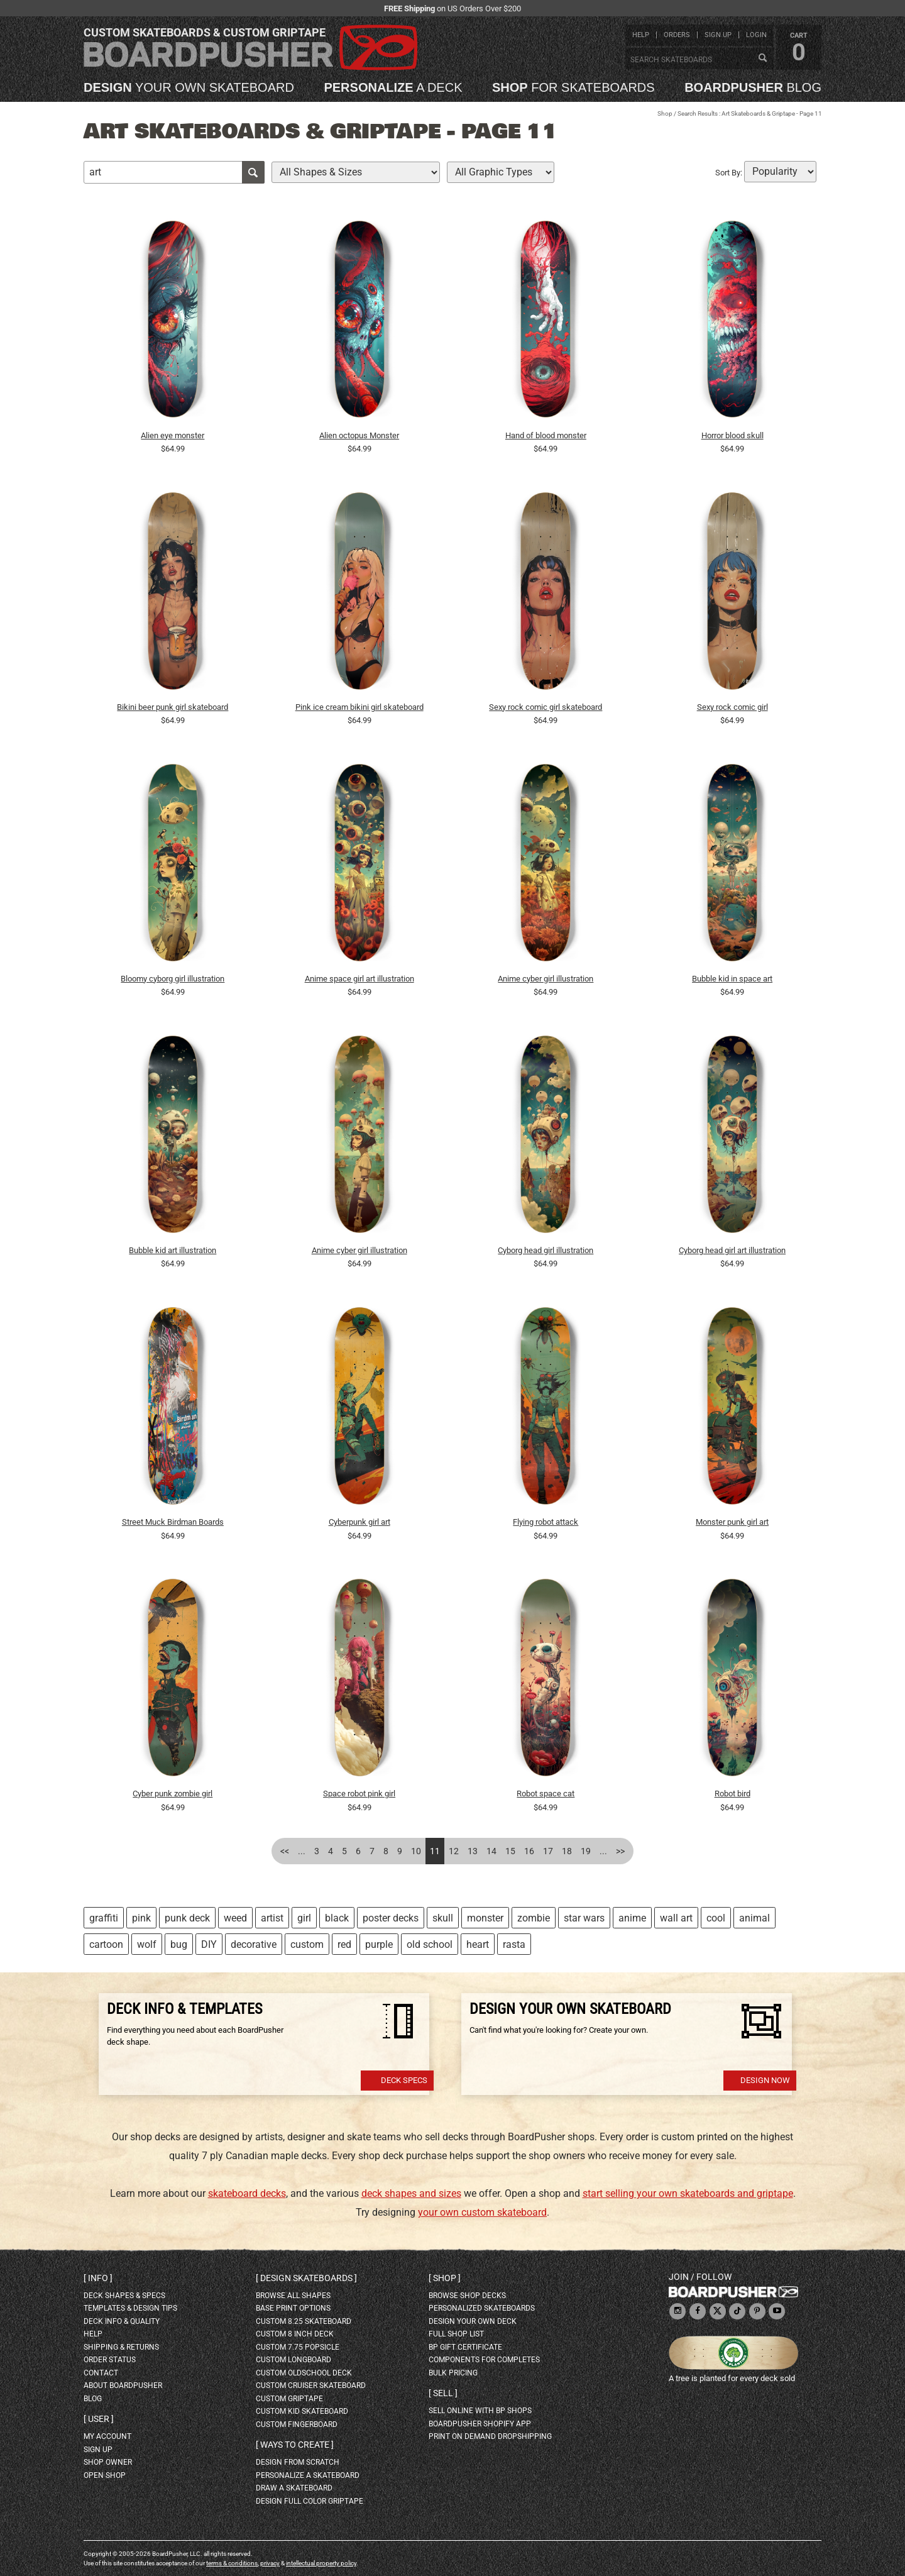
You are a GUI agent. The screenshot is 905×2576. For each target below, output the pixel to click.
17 (548, 1851)
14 (491, 1851)
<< (284, 1851)
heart (477, 1944)
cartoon (106, 1944)
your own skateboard (189, 87)
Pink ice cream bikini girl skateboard (359, 707)
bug (178, 1944)
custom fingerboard (296, 2424)
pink (141, 1918)
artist (272, 1918)
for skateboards (573, 87)
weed (235, 1918)
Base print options (293, 2308)
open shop (105, 2475)
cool (715, 1918)
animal (754, 1918)
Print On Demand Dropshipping (490, 2436)
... (301, 1851)
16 (529, 1851)
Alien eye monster (172, 435)
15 (510, 1851)
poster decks (391, 1918)
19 (586, 1851)
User (98, 2419)
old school (429, 1944)
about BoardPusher (123, 2385)
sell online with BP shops (480, 2410)
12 (454, 1851)
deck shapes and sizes (411, 2193)
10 (416, 1851)
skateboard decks (247, 2193)
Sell (443, 2393)
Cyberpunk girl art (359, 1522)
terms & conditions (232, 2563)
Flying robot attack (545, 1522)
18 (567, 1851)
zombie (533, 1918)
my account (107, 2436)
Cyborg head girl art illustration (732, 1250)
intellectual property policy (321, 2563)
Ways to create (294, 2445)
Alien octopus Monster (359, 435)
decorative (254, 1944)
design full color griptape (309, 2501)
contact (101, 2373)
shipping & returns (121, 2347)
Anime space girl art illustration (359, 978)
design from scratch (297, 2462)
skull (442, 1918)
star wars (584, 1918)
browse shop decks (467, 2295)
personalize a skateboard (307, 2475)
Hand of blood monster (545, 435)
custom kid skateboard (302, 2411)
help (640, 35)
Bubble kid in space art (732, 978)
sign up (718, 35)
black (337, 1918)
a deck (393, 87)
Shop (664, 113)
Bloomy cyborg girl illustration (172, 978)
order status (110, 2359)
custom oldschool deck (304, 2373)
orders (677, 35)
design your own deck (473, 2321)
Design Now (765, 2080)
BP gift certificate (465, 2347)
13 (473, 1851)
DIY (209, 1944)
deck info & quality (122, 2321)
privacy (270, 2563)
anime (632, 1918)
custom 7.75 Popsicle (297, 2347)
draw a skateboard (294, 2488)
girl (304, 1918)
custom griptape (289, 2398)
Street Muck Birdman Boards (173, 1522)
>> (620, 1851)
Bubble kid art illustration (172, 1250)
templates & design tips (130, 2308)
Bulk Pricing (453, 2373)
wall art (676, 1918)
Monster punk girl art (732, 1522)
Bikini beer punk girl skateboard (172, 707)
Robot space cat (545, 1793)
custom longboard (293, 2359)
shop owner (108, 2462)
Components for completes (484, 2359)
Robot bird (732, 1793)
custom (307, 1944)
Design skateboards (306, 2278)
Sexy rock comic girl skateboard (545, 707)
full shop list (456, 2334)
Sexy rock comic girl (732, 707)
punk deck (187, 1918)
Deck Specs (404, 2080)
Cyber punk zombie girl (172, 1793)
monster (485, 1918)
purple (379, 1944)
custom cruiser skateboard (311, 2385)
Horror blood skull (732, 435)
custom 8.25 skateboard (303, 2321)
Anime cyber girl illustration (545, 978)
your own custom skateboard (482, 2212)
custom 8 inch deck (295, 2334)
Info (98, 2278)
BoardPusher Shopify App (480, 2423)
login (756, 35)
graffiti (103, 1918)
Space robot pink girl (359, 1793)
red (344, 1944)
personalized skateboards (482, 2308)
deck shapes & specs (124, 2295)
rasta (514, 1944)
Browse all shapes (293, 2295)
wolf (146, 1944)
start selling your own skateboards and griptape (688, 2193)
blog (752, 87)
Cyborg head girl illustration (545, 1250)
